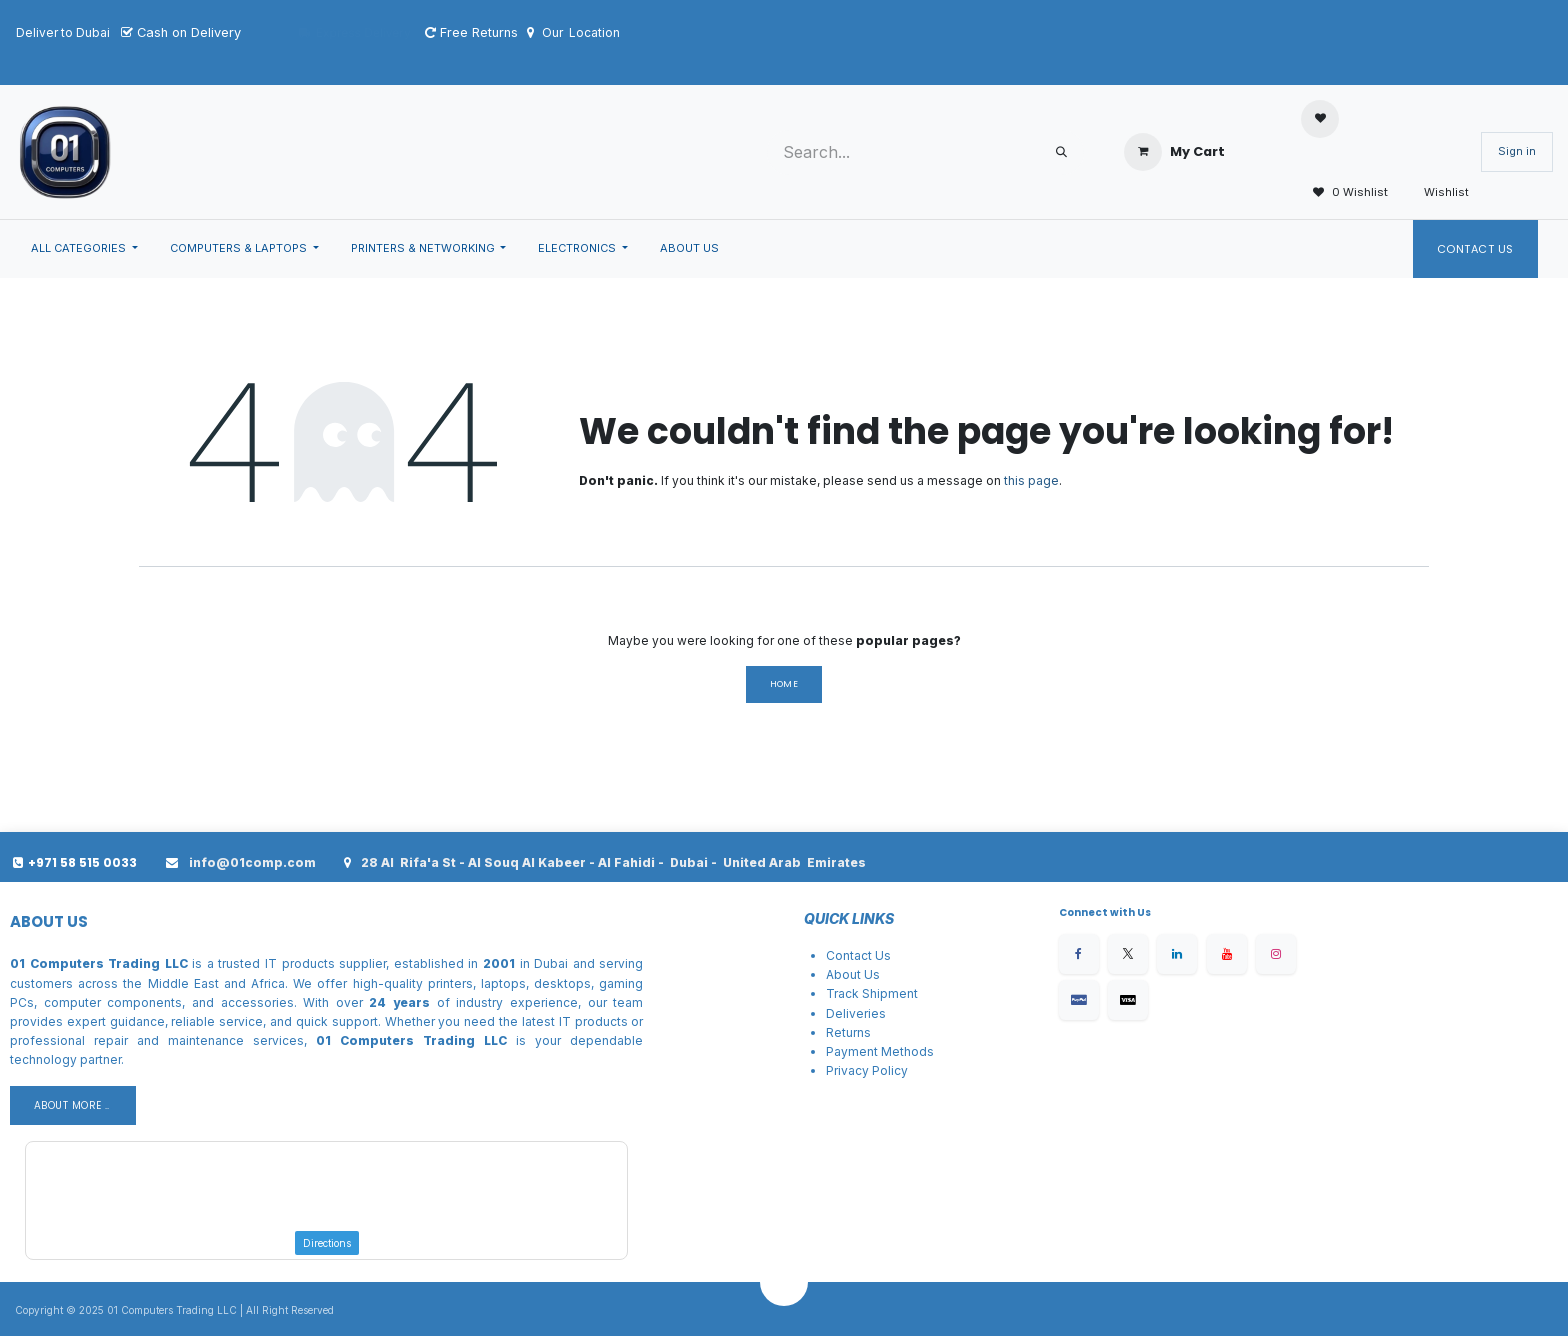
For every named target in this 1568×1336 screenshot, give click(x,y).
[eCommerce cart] (1174, 152)
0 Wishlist (1344, 193)
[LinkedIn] (1177, 954)
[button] (784, 1282)
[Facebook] (1079, 954)
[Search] (1061, 152)
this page (1031, 480)
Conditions (902, 1089)
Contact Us (1476, 249)
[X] (1128, 954)
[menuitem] (84, 249)
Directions (327, 1243)
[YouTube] (1227, 954)
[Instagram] (1276, 954)
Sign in (1517, 151)
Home (784, 684)
